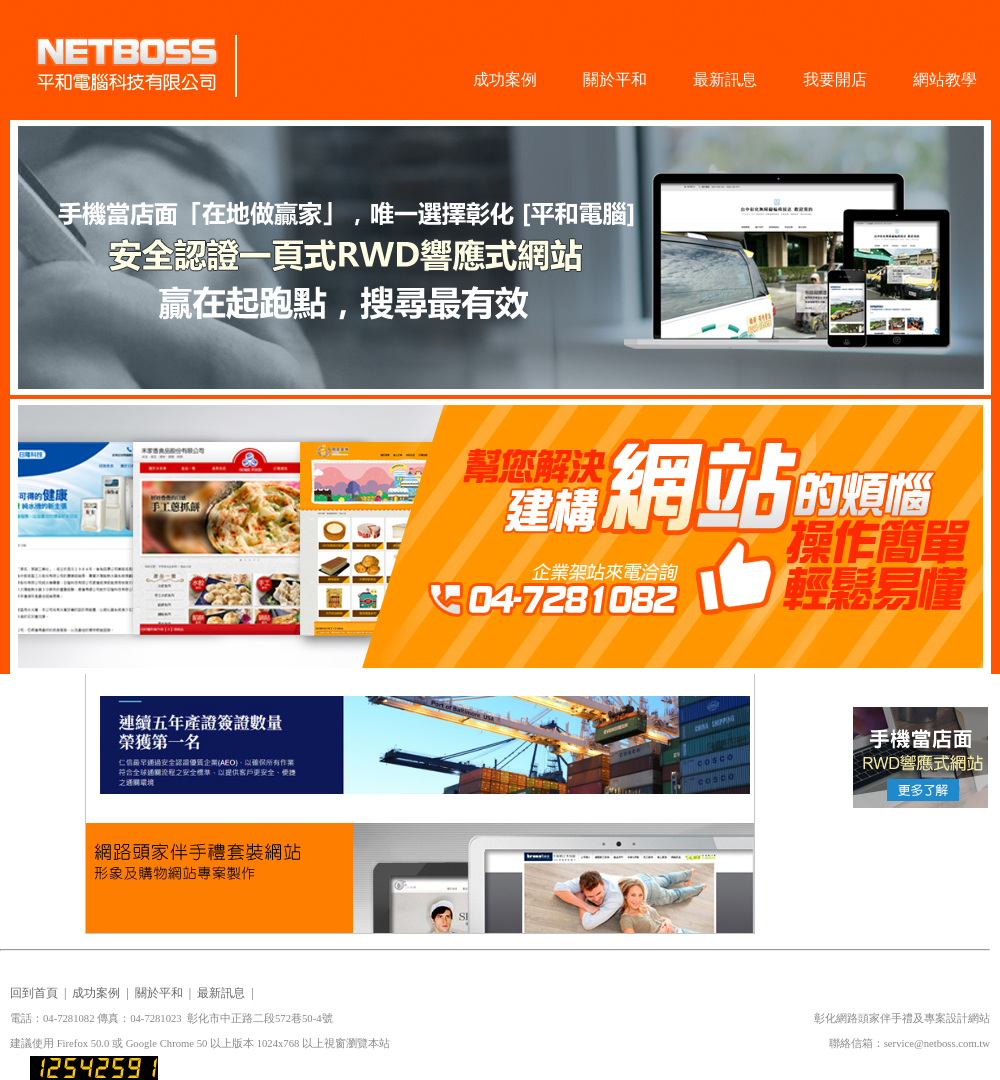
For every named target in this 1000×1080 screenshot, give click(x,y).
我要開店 (835, 79)
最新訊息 (725, 79)
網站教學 (945, 79)
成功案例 (505, 79)
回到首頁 (34, 993)
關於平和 (615, 79)
